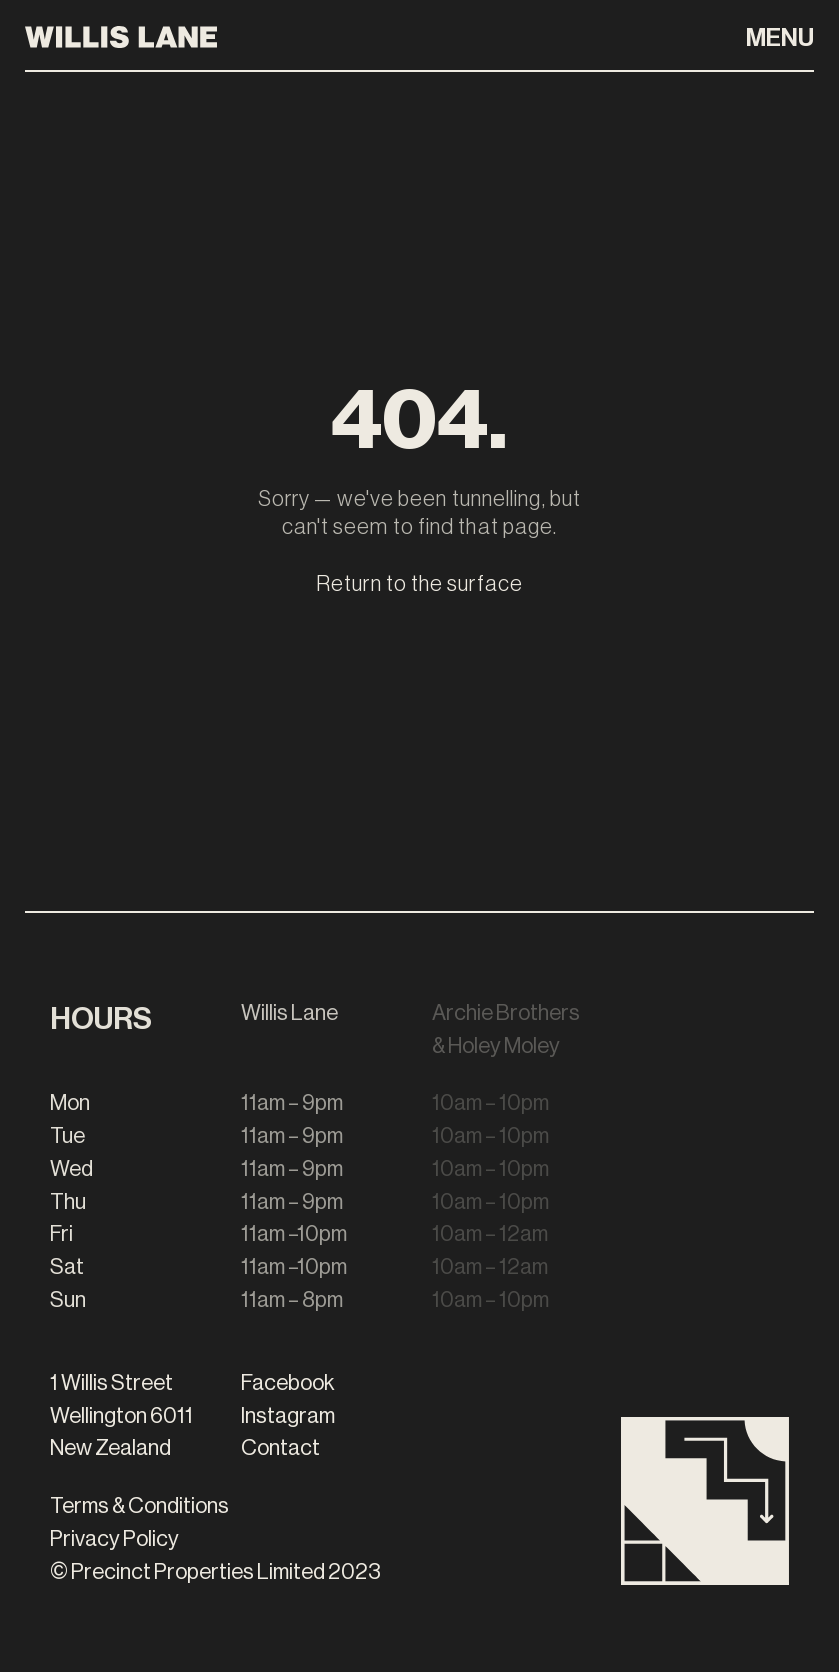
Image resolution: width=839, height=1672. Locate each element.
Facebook (288, 1383)
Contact (280, 1448)
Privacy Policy (114, 1539)
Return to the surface (419, 584)
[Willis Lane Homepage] (121, 35)
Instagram (288, 1416)
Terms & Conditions (139, 1506)
